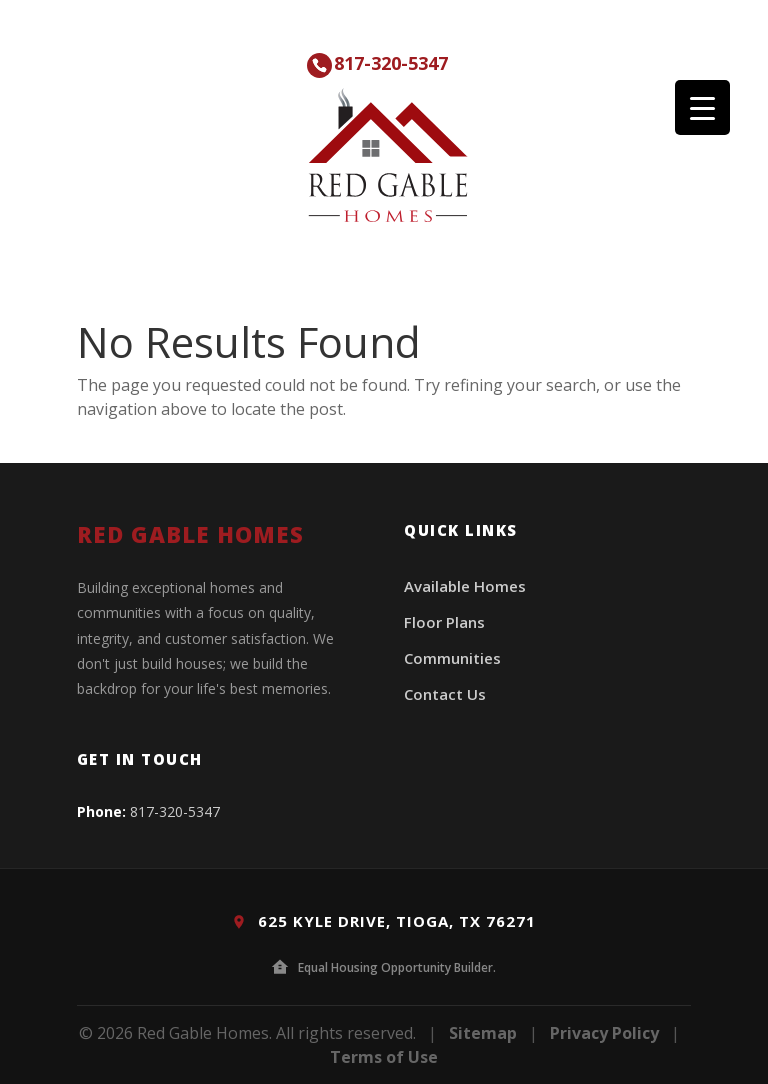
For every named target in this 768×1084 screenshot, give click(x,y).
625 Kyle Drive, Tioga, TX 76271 (383, 921)
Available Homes (465, 586)
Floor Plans (444, 622)
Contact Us (445, 694)
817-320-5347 (391, 63)
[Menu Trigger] (702, 107)
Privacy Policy (604, 1033)
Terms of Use (384, 1057)
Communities (452, 658)
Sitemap (483, 1033)
